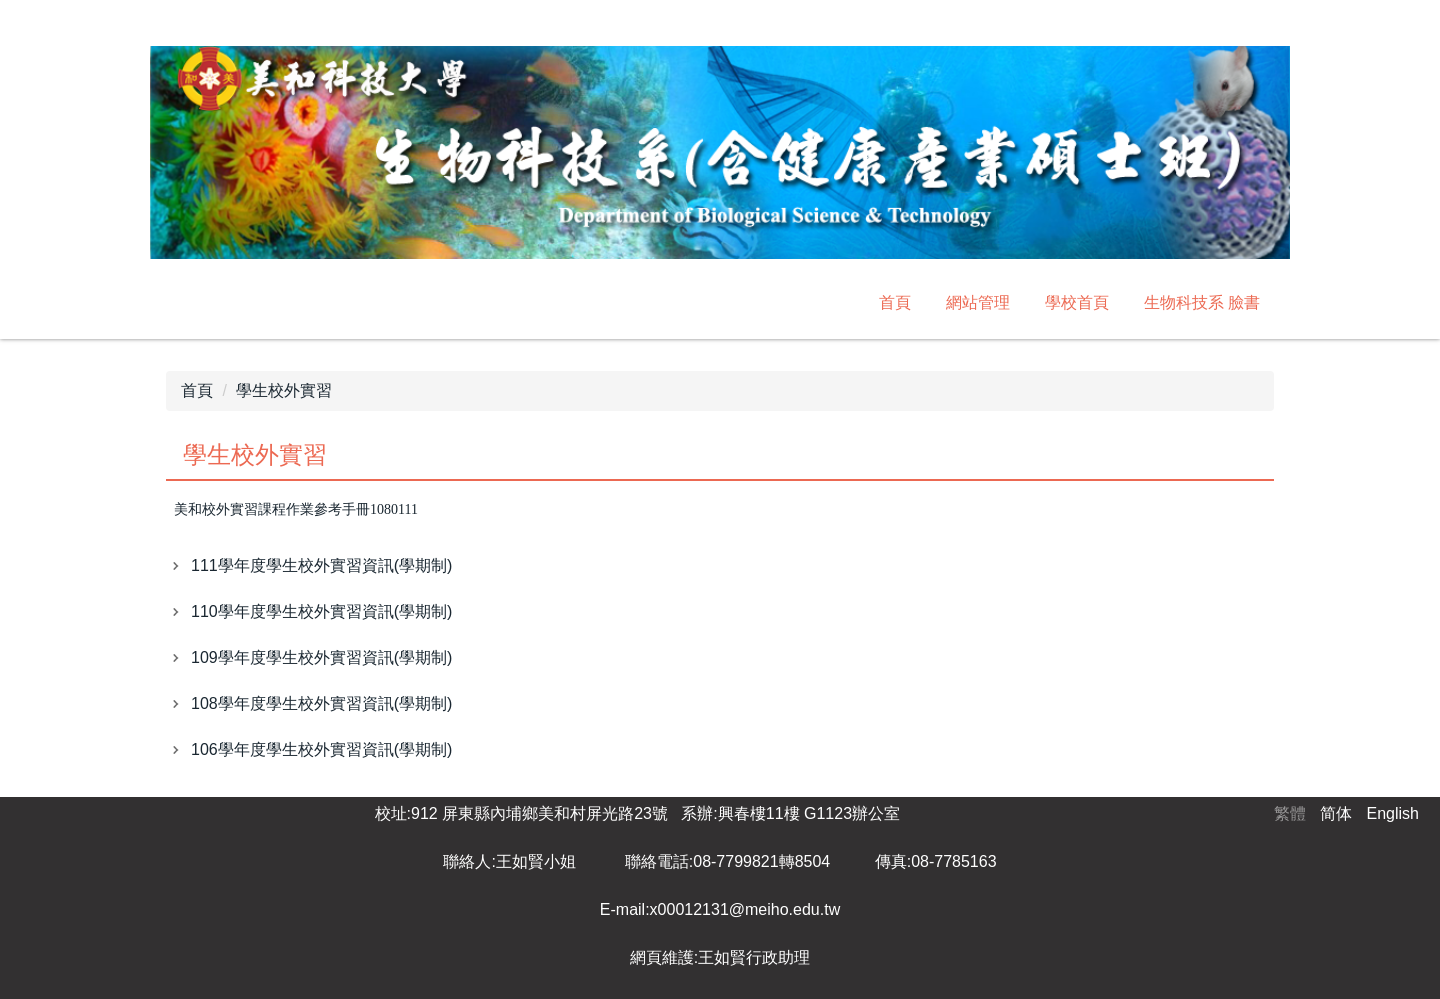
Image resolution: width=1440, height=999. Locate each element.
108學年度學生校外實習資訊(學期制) (321, 703)
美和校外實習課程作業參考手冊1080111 (296, 509)
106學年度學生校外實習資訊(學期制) (321, 749)
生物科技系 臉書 (1202, 302)
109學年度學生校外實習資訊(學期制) (321, 657)
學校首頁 (1077, 302)
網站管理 (978, 302)
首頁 (895, 302)
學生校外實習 (284, 390)
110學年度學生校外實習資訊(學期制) (321, 611)
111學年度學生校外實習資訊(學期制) (321, 565)
